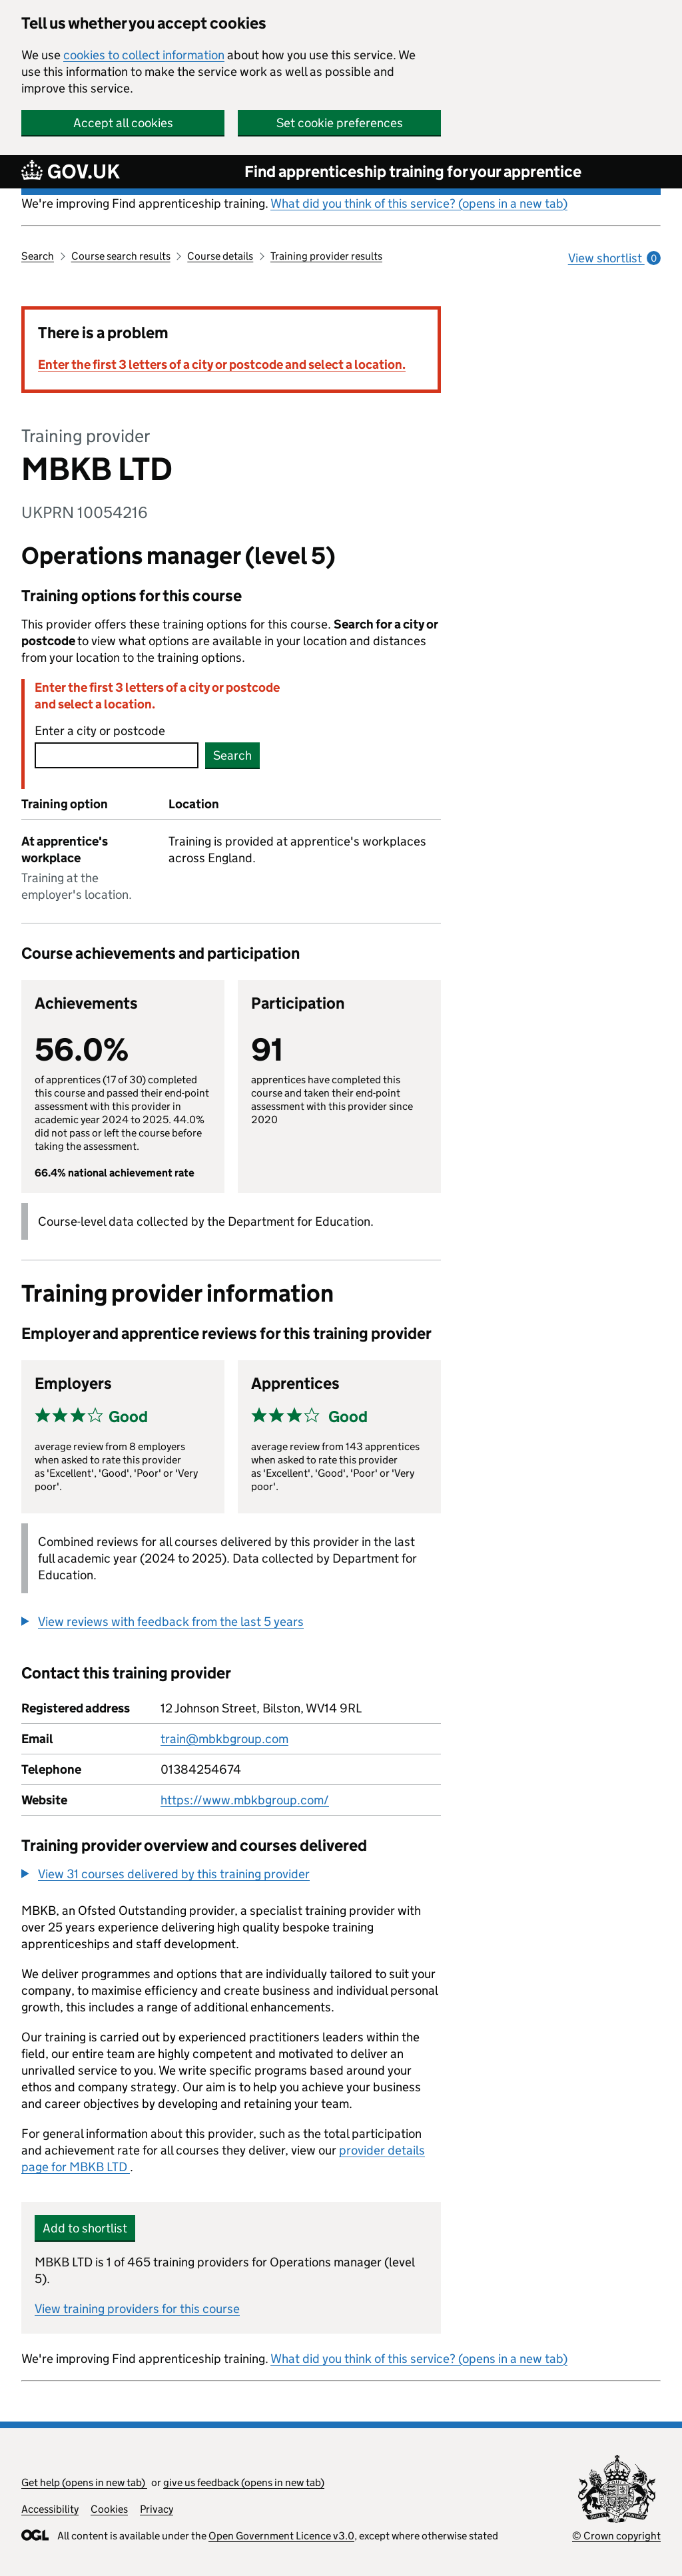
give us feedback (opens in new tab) (243, 2482)
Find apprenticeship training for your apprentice (412, 171)
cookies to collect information (143, 55)
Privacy (156, 2509)
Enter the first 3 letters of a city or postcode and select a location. (222, 364)
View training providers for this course (137, 2308)
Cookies (109, 2509)
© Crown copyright (616, 2535)
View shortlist (614, 258)
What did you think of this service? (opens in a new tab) (418, 203)
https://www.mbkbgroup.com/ (245, 1800)
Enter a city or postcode (100, 730)
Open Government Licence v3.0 (281, 2535)
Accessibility (50, 2509)
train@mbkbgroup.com (224, 1738)
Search (37, 256)
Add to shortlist (85, 2228)
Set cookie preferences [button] (339, 122)
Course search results (120, 256)
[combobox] (116, 755)
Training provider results (326, 256)
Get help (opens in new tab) (84, 2482)
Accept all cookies (123, 122)
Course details (220, 256)
